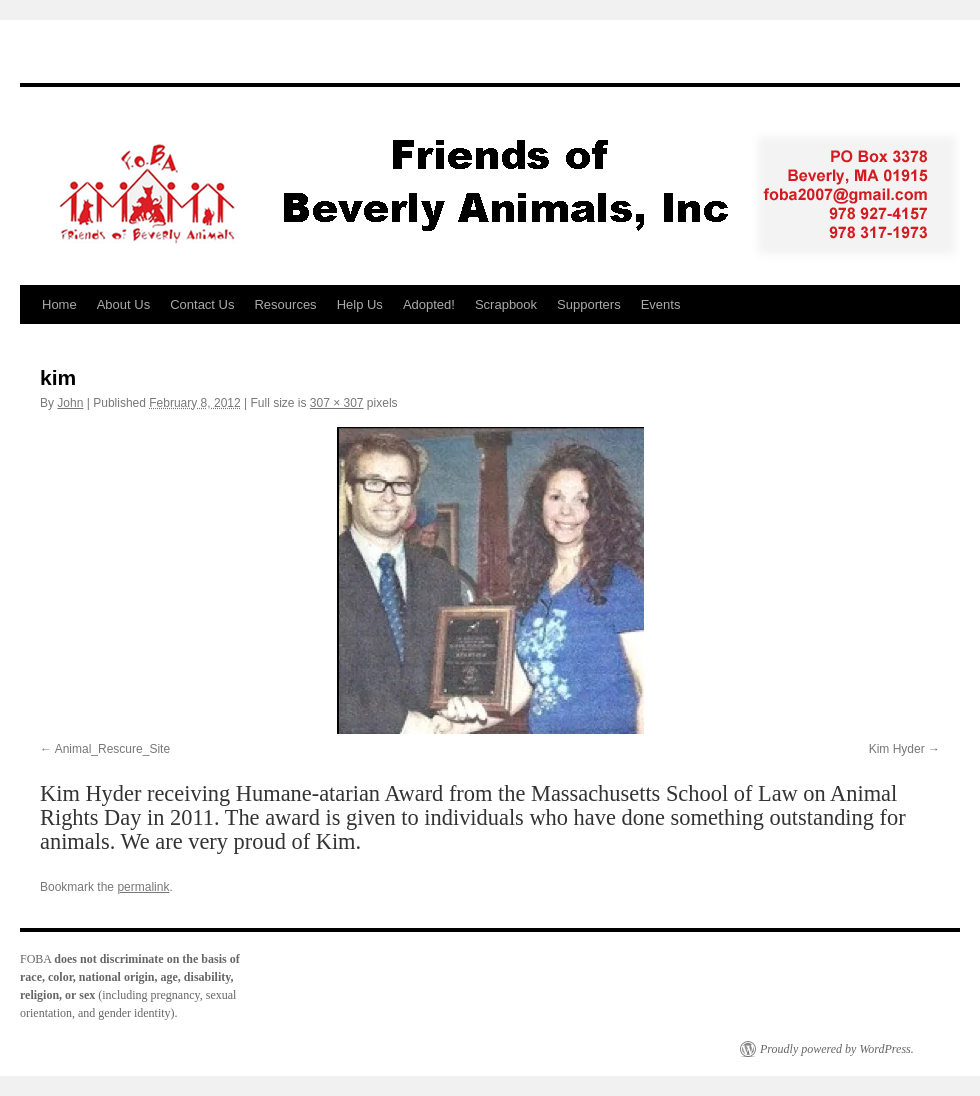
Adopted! (429, 304)
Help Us (360, 304)
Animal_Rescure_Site (112, 749)
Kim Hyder (897, 749)
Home (59, 304)
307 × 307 (337, 403)
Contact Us (202, 304)
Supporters (589, 304)
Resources (285, 304)
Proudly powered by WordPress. (837, 1049)
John (70, 403)
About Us (123, 304)
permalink (143, 887)
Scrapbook (506, 304)
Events (661, 304)
